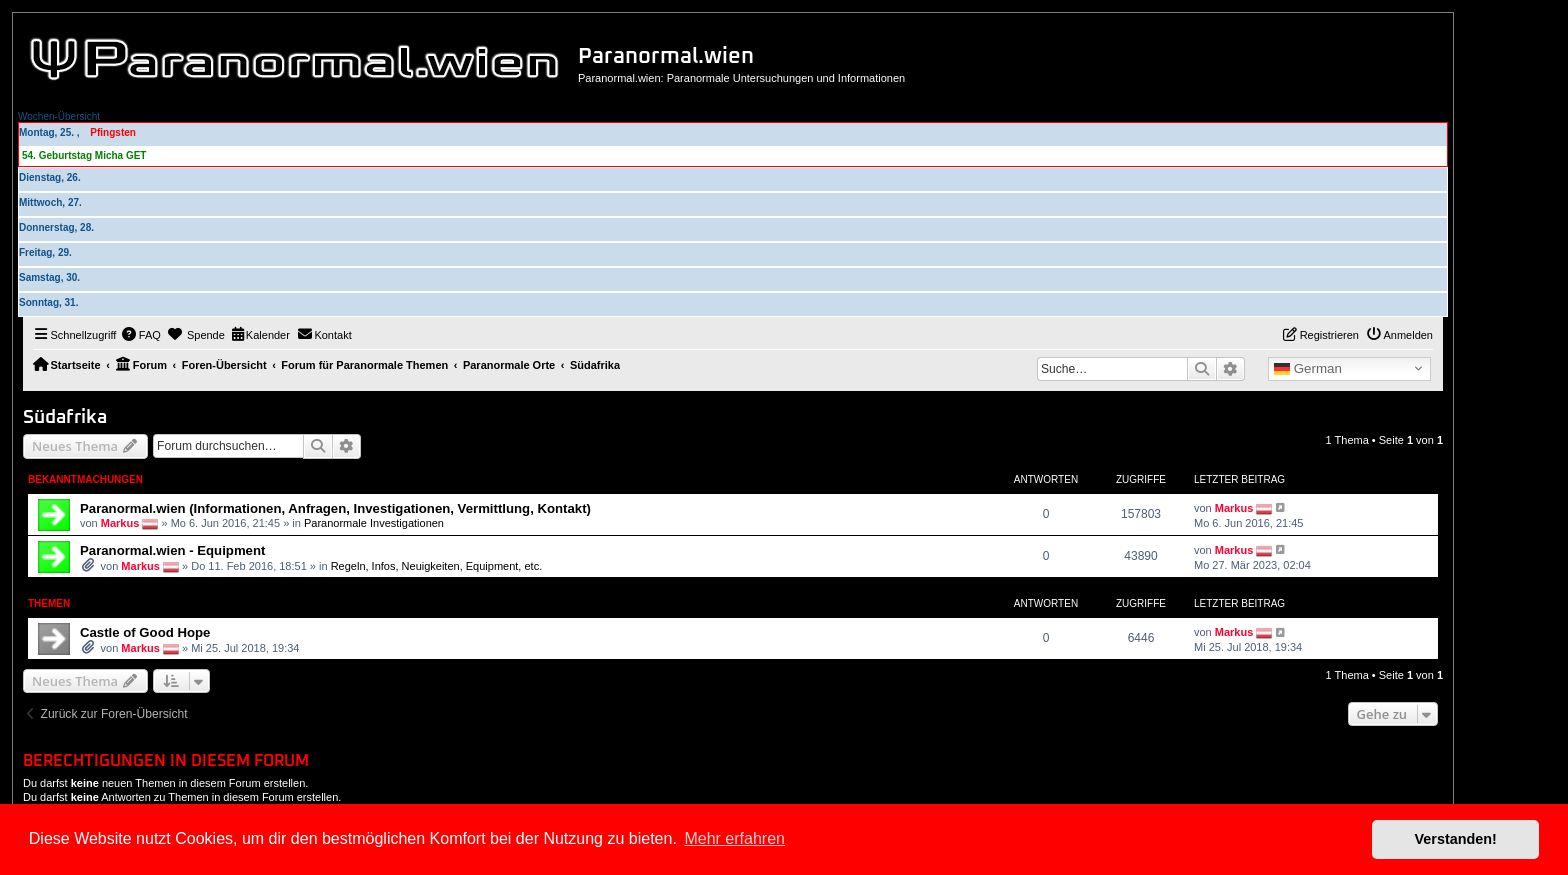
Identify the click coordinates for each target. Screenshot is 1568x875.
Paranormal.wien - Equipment (172, 550)
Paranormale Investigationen (374, 522)
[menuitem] (141, 335)
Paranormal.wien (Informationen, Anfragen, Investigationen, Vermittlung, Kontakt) (335, 508)
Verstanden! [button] (1456, 839)
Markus (120, 522)
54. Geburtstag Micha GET (84, 155)
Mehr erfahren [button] (734, 838)
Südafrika (65, 417)
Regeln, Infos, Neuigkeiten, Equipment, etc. (437, 566)
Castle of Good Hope (145, 632)
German (1308, 369)
